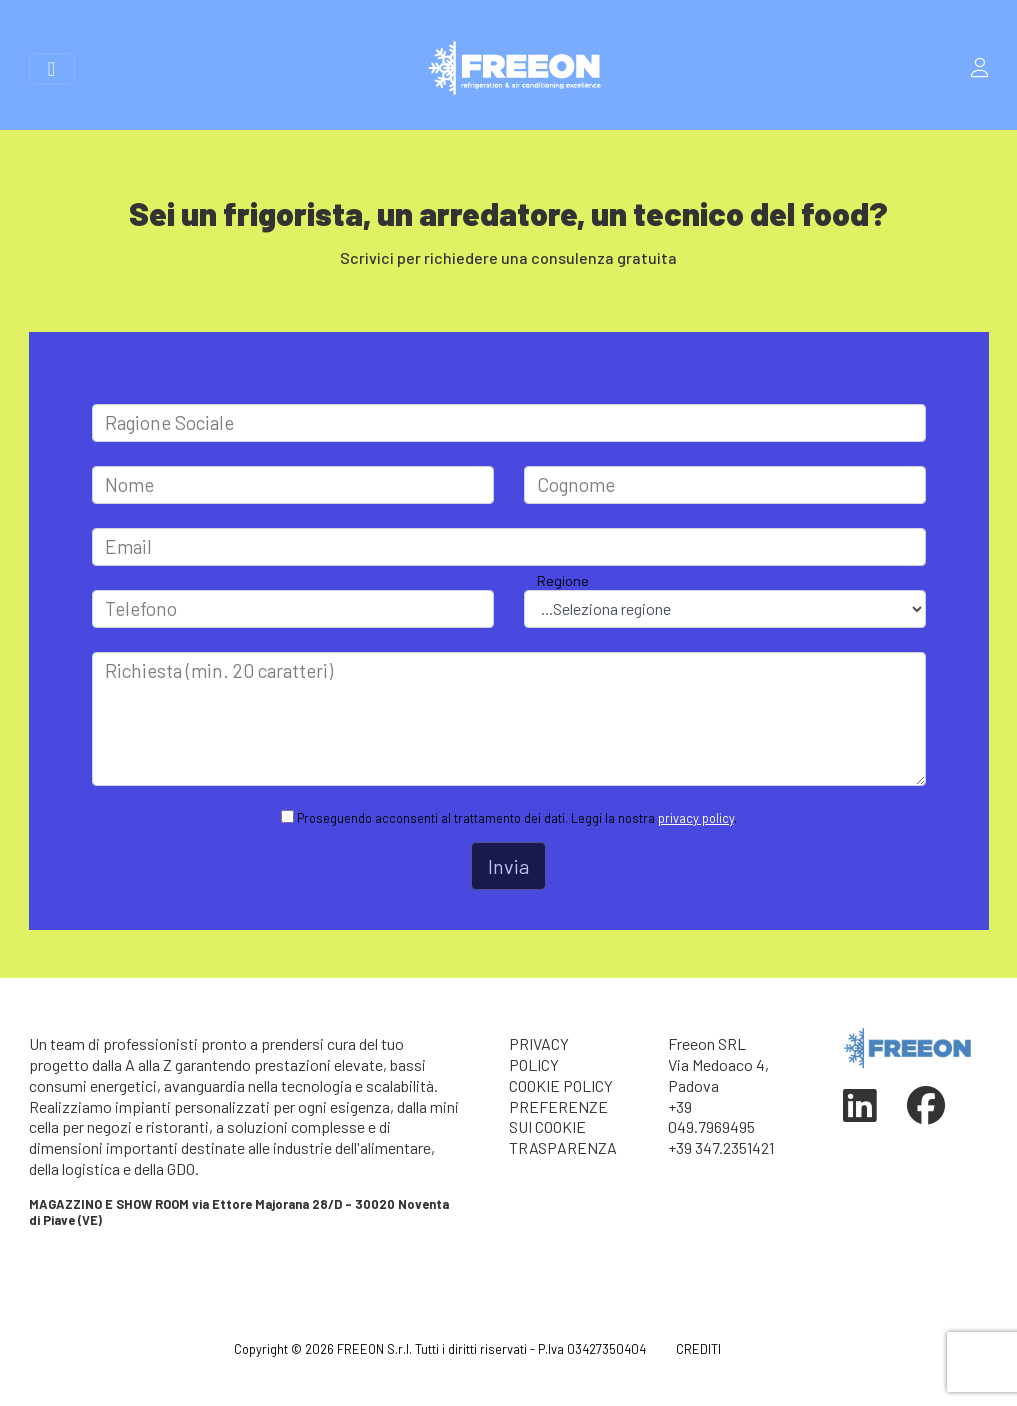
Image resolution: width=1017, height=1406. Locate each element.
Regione (563, 580)
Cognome (576, 484)
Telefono (141, 608)
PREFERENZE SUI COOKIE (558, 1117)
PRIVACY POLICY (539, 1054)
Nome (129, 484)
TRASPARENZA (563, 1147)
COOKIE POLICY (561, 1085)
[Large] (509, 423)
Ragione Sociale (169, 422)
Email (128, 546)
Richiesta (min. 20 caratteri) (219, 670)
